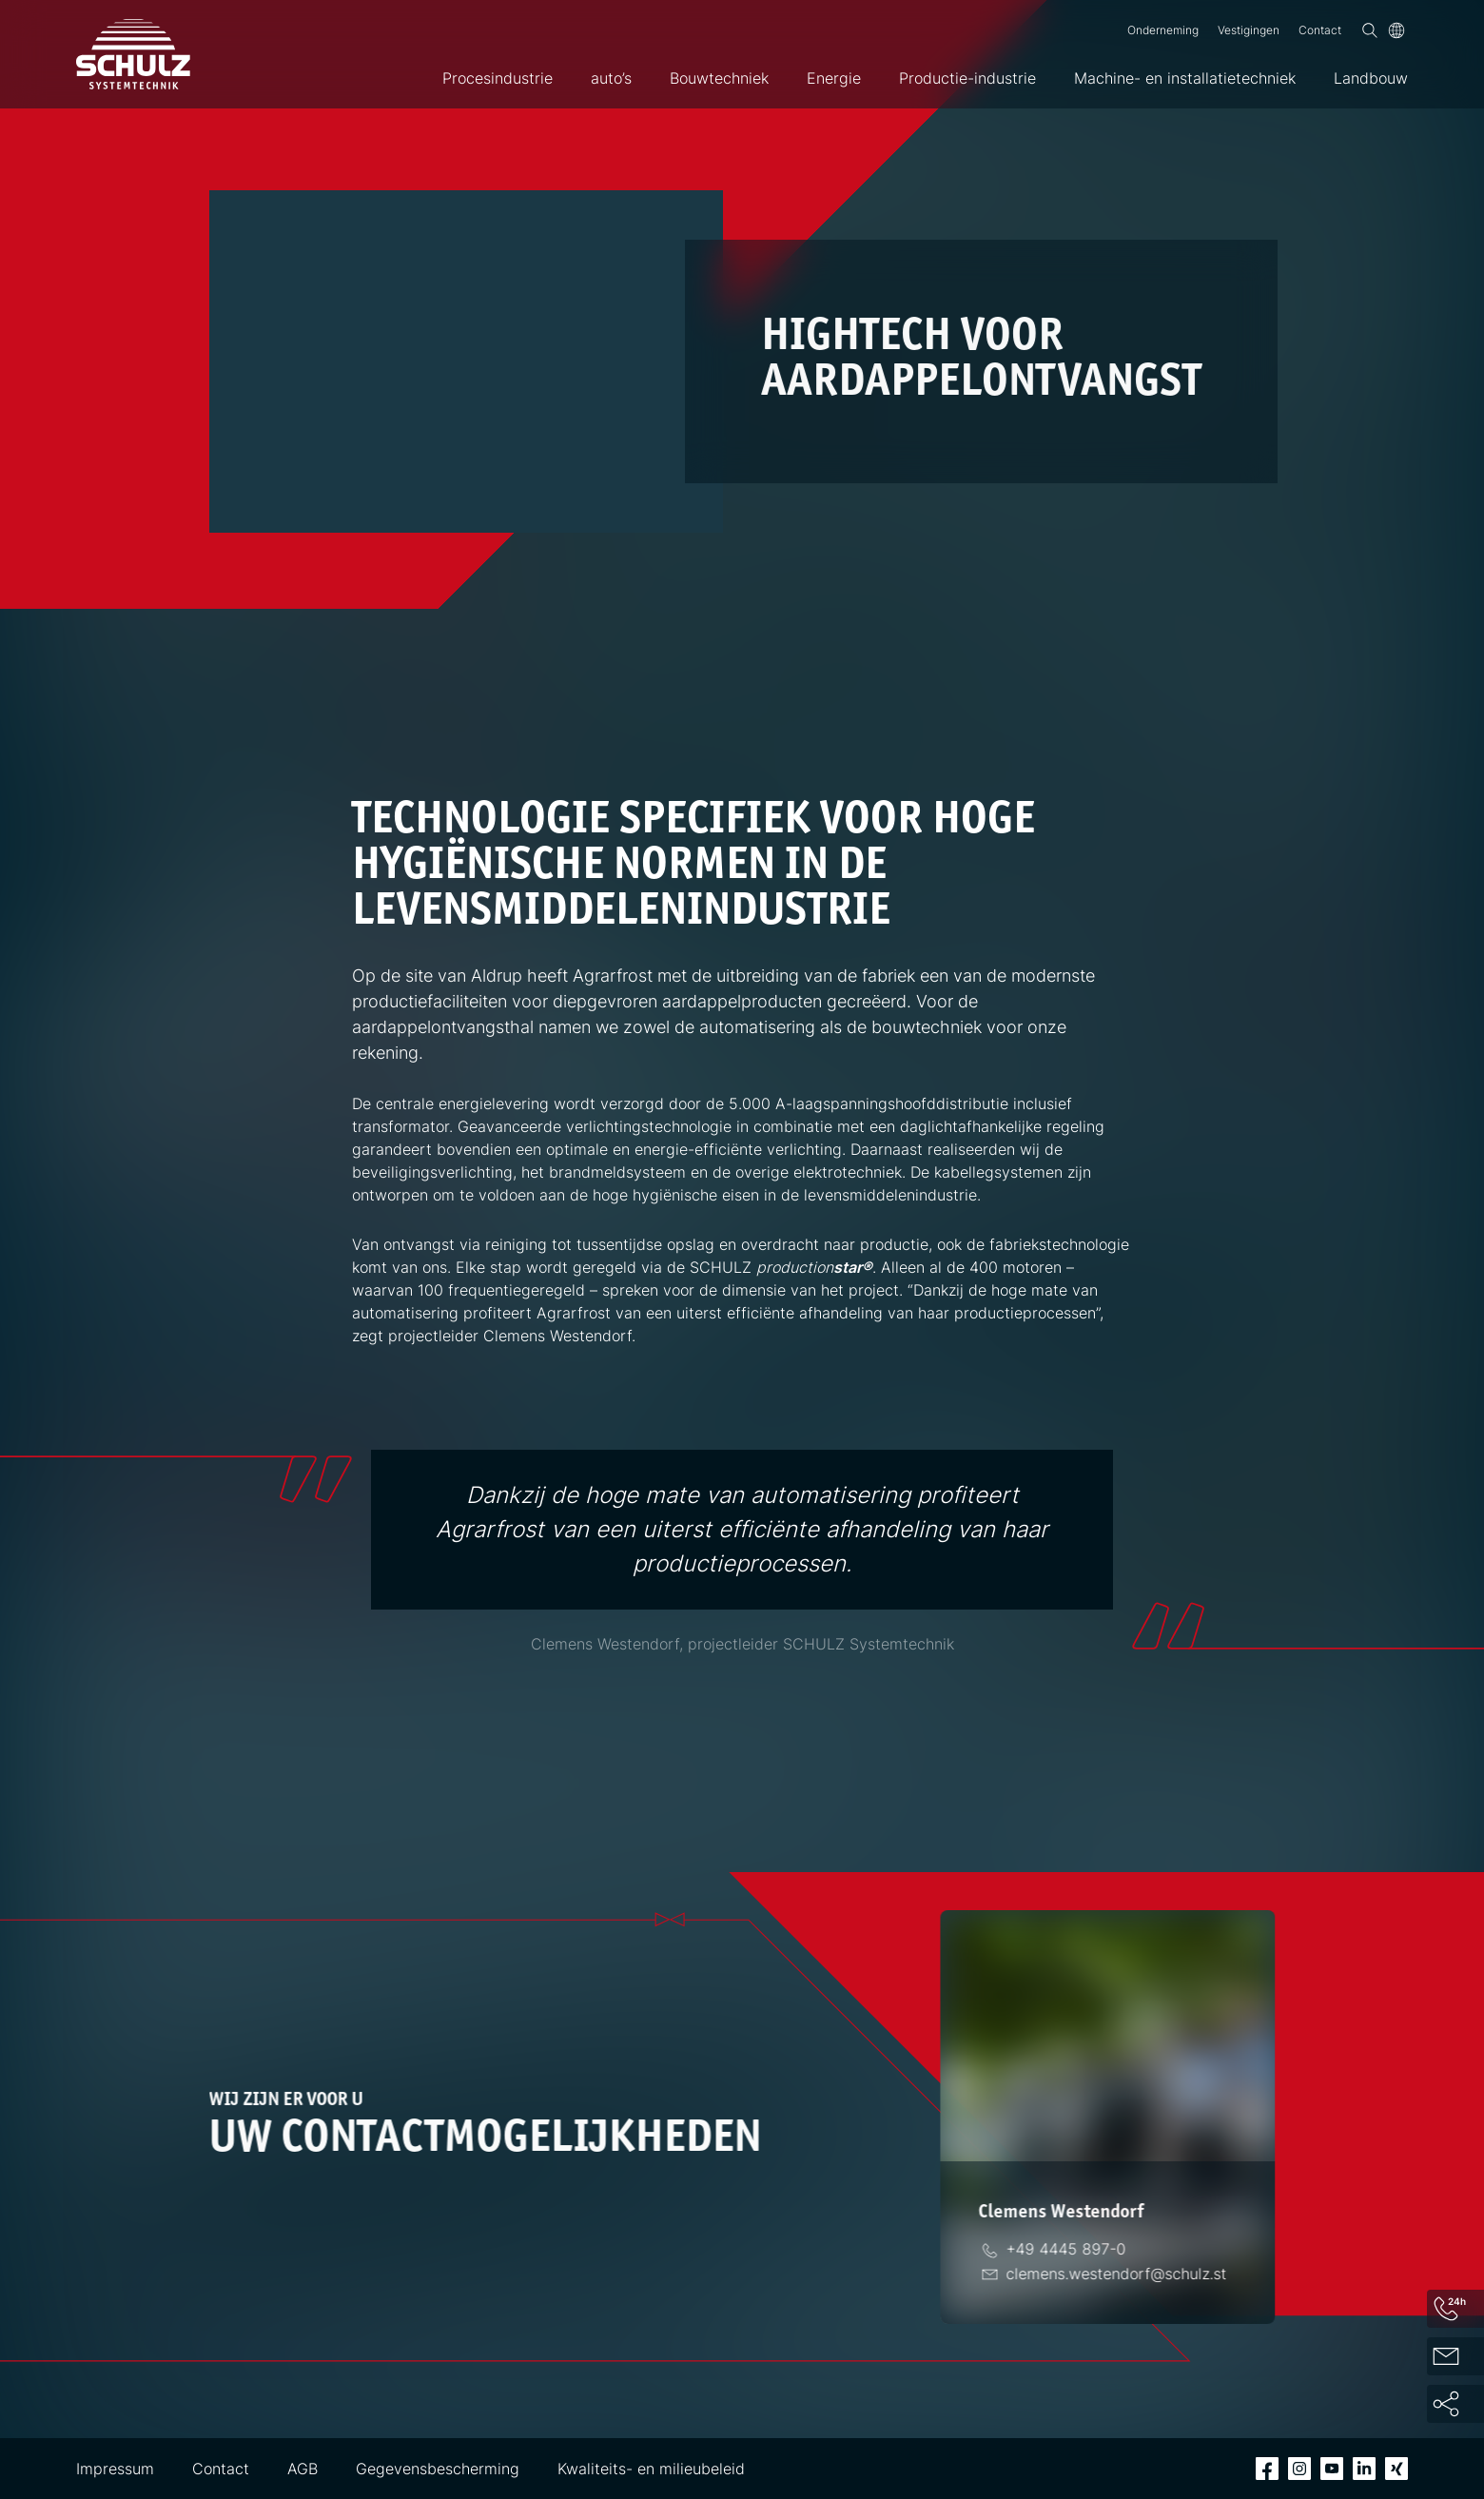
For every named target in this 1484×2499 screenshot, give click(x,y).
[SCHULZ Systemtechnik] (133, 54)
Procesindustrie (497, 78)
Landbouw (1371, 78)
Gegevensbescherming (437, 2468)
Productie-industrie (967, 78)
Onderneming (1163, 30)
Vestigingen (1248, 30)
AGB (302, 2468)
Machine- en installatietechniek (1185, 78)
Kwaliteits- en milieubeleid (651, 2468)
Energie (834, 78)
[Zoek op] (1369, 30)
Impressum (115, 2468)
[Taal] (1396, 30)
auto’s (611, 78)
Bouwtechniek (719, 78)
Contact (1319, 30)
